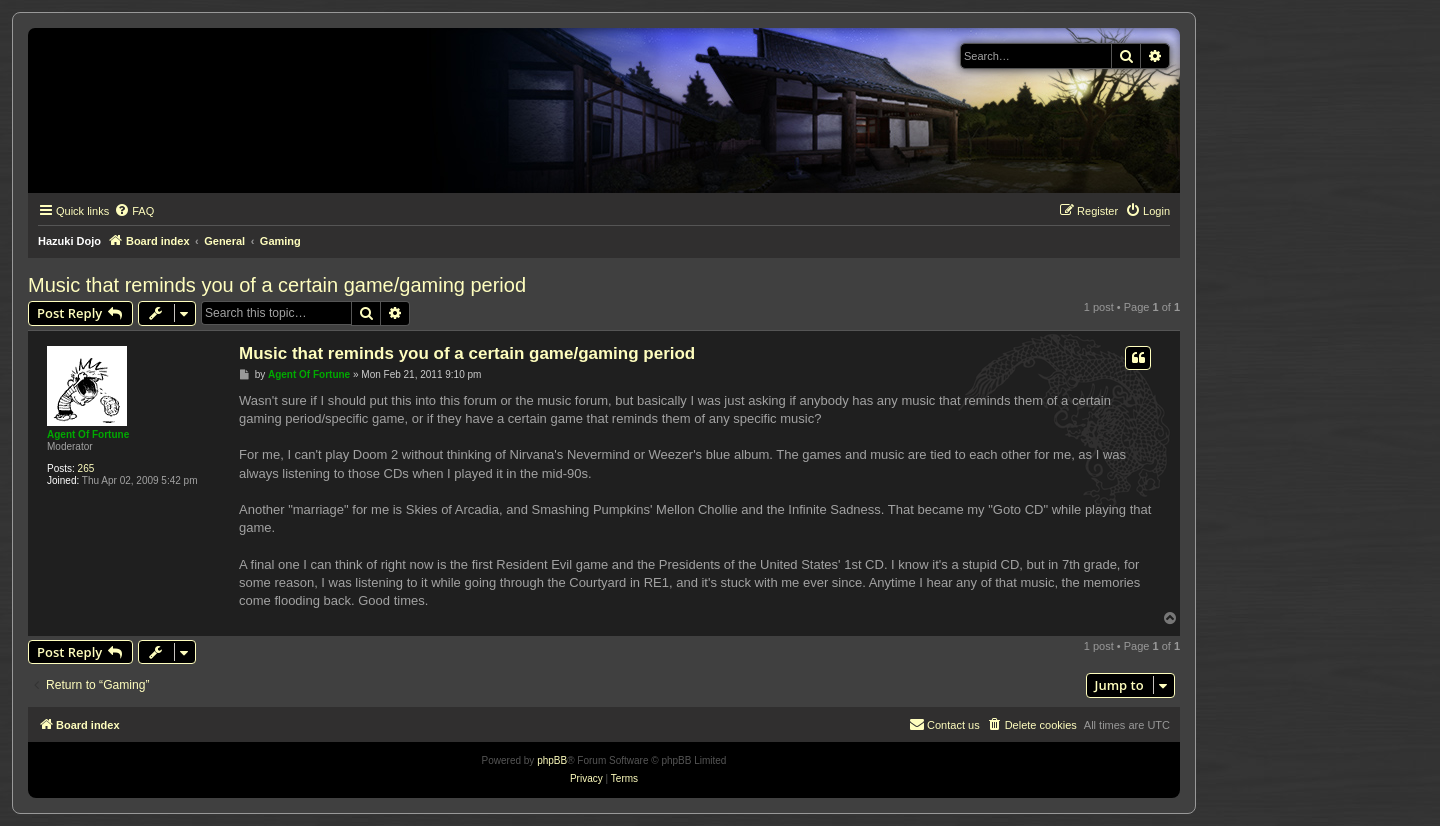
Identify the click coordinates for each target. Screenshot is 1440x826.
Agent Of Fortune (88, 434)
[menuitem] (134, 211)
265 (86, 468)
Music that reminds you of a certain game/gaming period (277, 285)
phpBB (552, 760)
